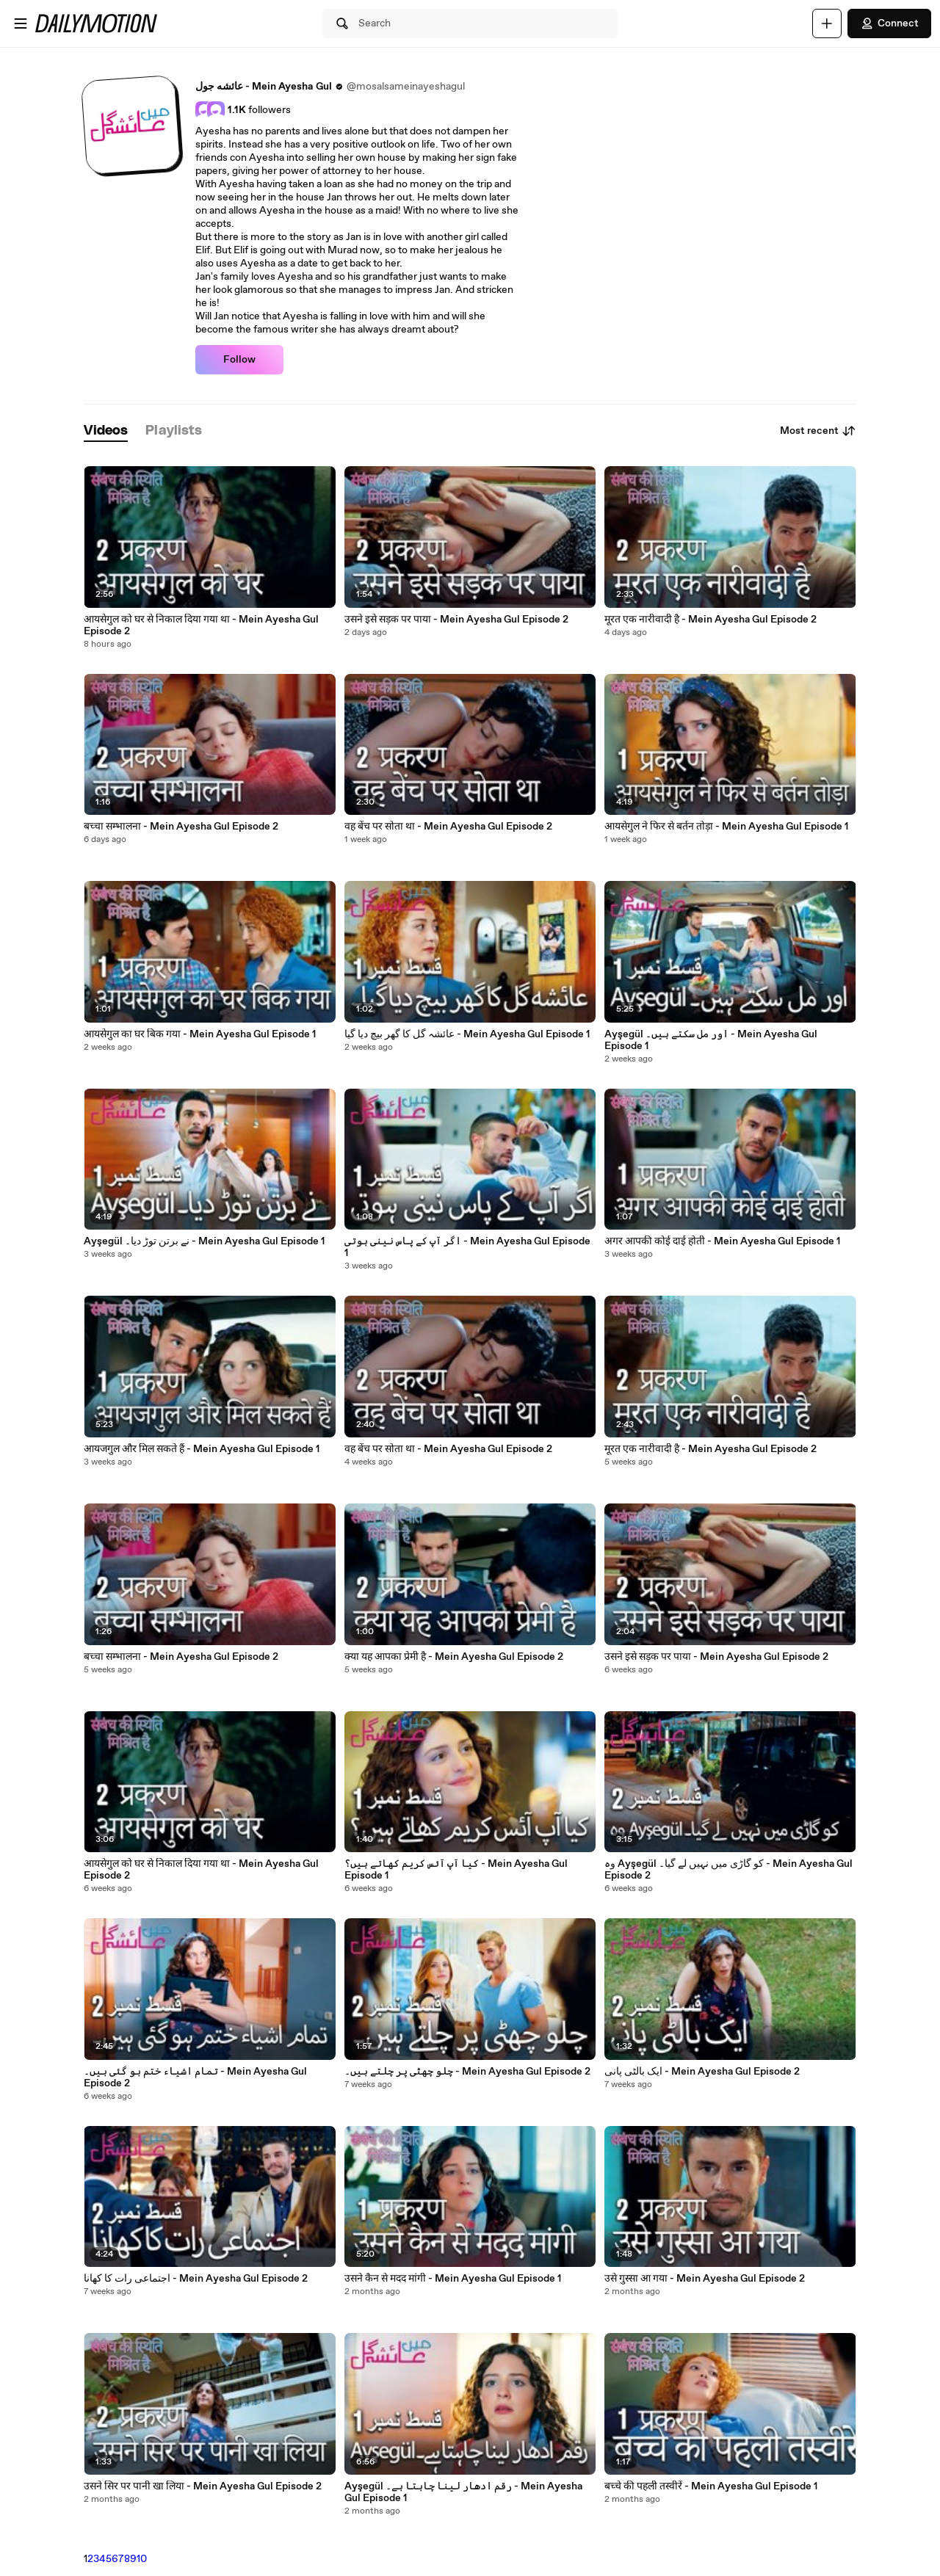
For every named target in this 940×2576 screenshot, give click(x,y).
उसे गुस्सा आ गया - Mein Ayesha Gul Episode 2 (704, 2279)
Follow (239, 359)
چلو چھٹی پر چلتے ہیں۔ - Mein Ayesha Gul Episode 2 (467, 2072)
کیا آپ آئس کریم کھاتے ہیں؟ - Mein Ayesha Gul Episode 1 (456, 1870)
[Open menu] (20, 23)
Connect (889, 23)
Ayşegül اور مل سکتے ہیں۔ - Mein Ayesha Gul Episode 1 (710, 1040)
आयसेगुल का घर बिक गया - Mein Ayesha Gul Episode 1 (200, 1034)
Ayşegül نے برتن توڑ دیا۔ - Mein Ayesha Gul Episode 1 (204, 1241)
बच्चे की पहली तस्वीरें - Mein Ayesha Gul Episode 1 (710, 2486)
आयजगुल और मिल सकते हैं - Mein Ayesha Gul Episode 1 (201, 1449)
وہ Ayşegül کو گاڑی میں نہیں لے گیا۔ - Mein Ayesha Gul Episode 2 (728, 1870)
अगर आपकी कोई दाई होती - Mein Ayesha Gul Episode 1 (722, 1241)
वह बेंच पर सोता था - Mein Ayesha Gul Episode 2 (448, 826)
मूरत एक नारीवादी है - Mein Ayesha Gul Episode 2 (710, 619)
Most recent (818, 431)
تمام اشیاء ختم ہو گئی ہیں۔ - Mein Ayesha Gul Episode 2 (195, 2077)
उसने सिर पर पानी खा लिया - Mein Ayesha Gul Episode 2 (203, 2486)
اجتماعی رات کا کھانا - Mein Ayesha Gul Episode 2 (196, 2279)
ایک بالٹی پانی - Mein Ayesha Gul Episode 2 (702, 2072)
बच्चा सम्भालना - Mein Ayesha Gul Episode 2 (181, 826)
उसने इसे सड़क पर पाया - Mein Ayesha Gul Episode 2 (456, 619)
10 (142, 2559)
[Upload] (827, 23)
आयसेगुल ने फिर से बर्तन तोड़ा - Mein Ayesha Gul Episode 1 (726, 826)
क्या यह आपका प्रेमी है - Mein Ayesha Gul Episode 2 (453, 1657)
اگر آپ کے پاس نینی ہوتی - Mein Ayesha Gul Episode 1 (467, 1247)
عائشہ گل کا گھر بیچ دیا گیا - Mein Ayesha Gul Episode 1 (467, 1034)
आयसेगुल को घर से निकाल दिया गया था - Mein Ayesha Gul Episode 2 (201, 625)
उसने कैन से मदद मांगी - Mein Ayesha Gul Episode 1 (452, 2279)
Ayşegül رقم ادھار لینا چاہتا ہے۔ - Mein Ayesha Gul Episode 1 (463, 2492)
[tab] (106, 431)
